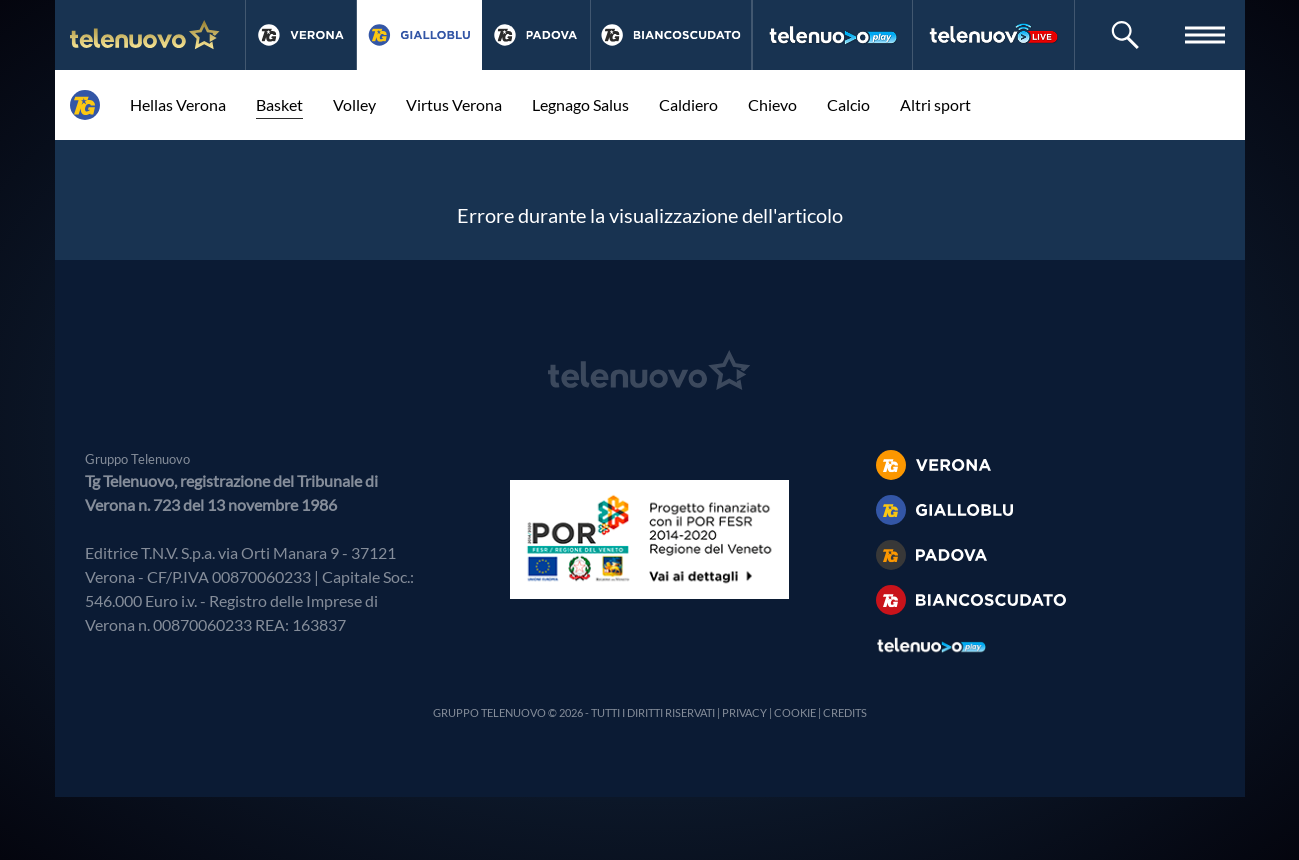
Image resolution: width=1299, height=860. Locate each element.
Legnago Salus (580, 104)
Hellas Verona (178, 104)
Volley (354, 104)
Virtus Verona (454, 104)
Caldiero (688, 104)
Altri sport (935, 104)
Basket (279, 104)
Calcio (848, 104)
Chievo (772, 104)
